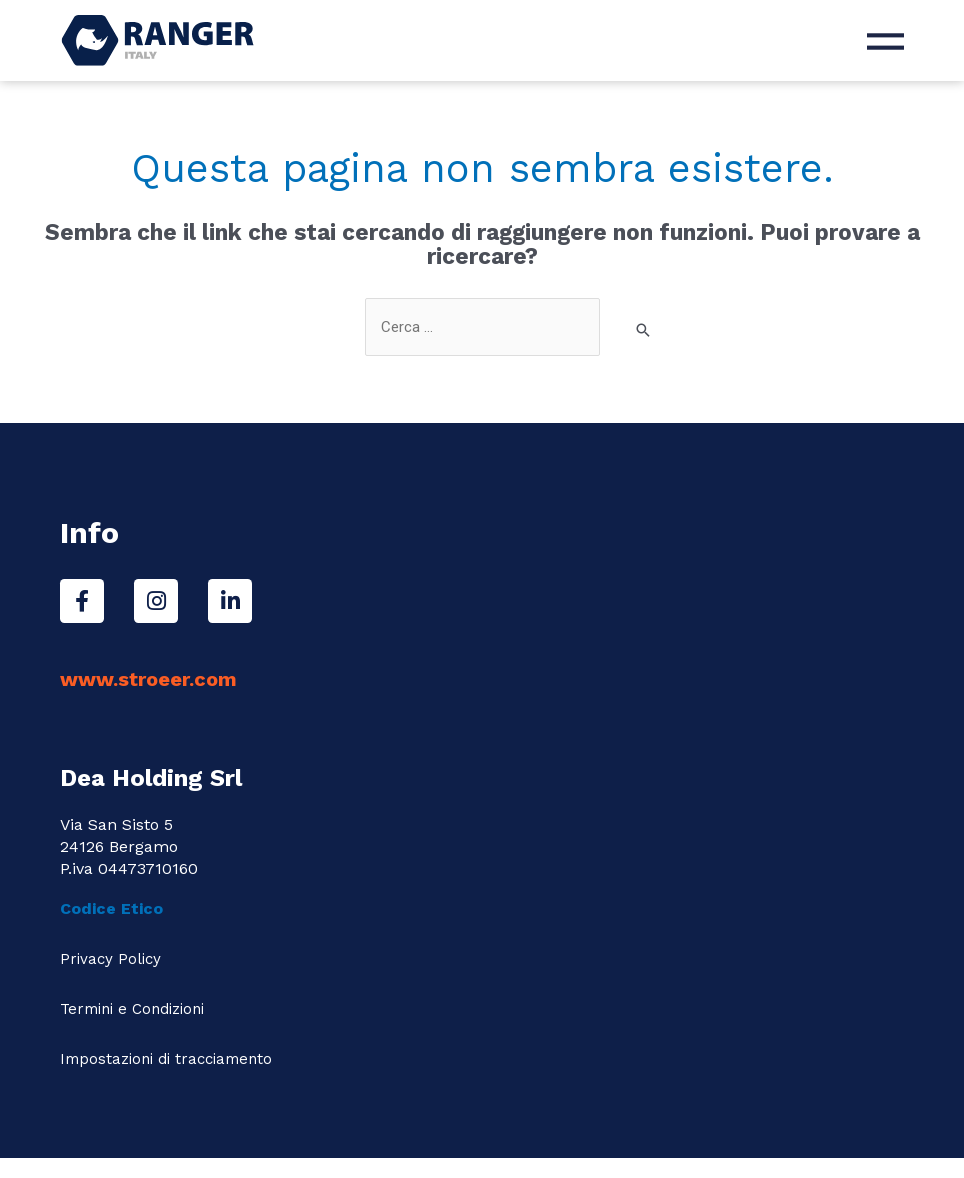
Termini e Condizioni (132, 1009)
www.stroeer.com (148, 679)
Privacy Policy (110, 959)
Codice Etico (114, 908)
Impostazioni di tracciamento (166, 1059)
